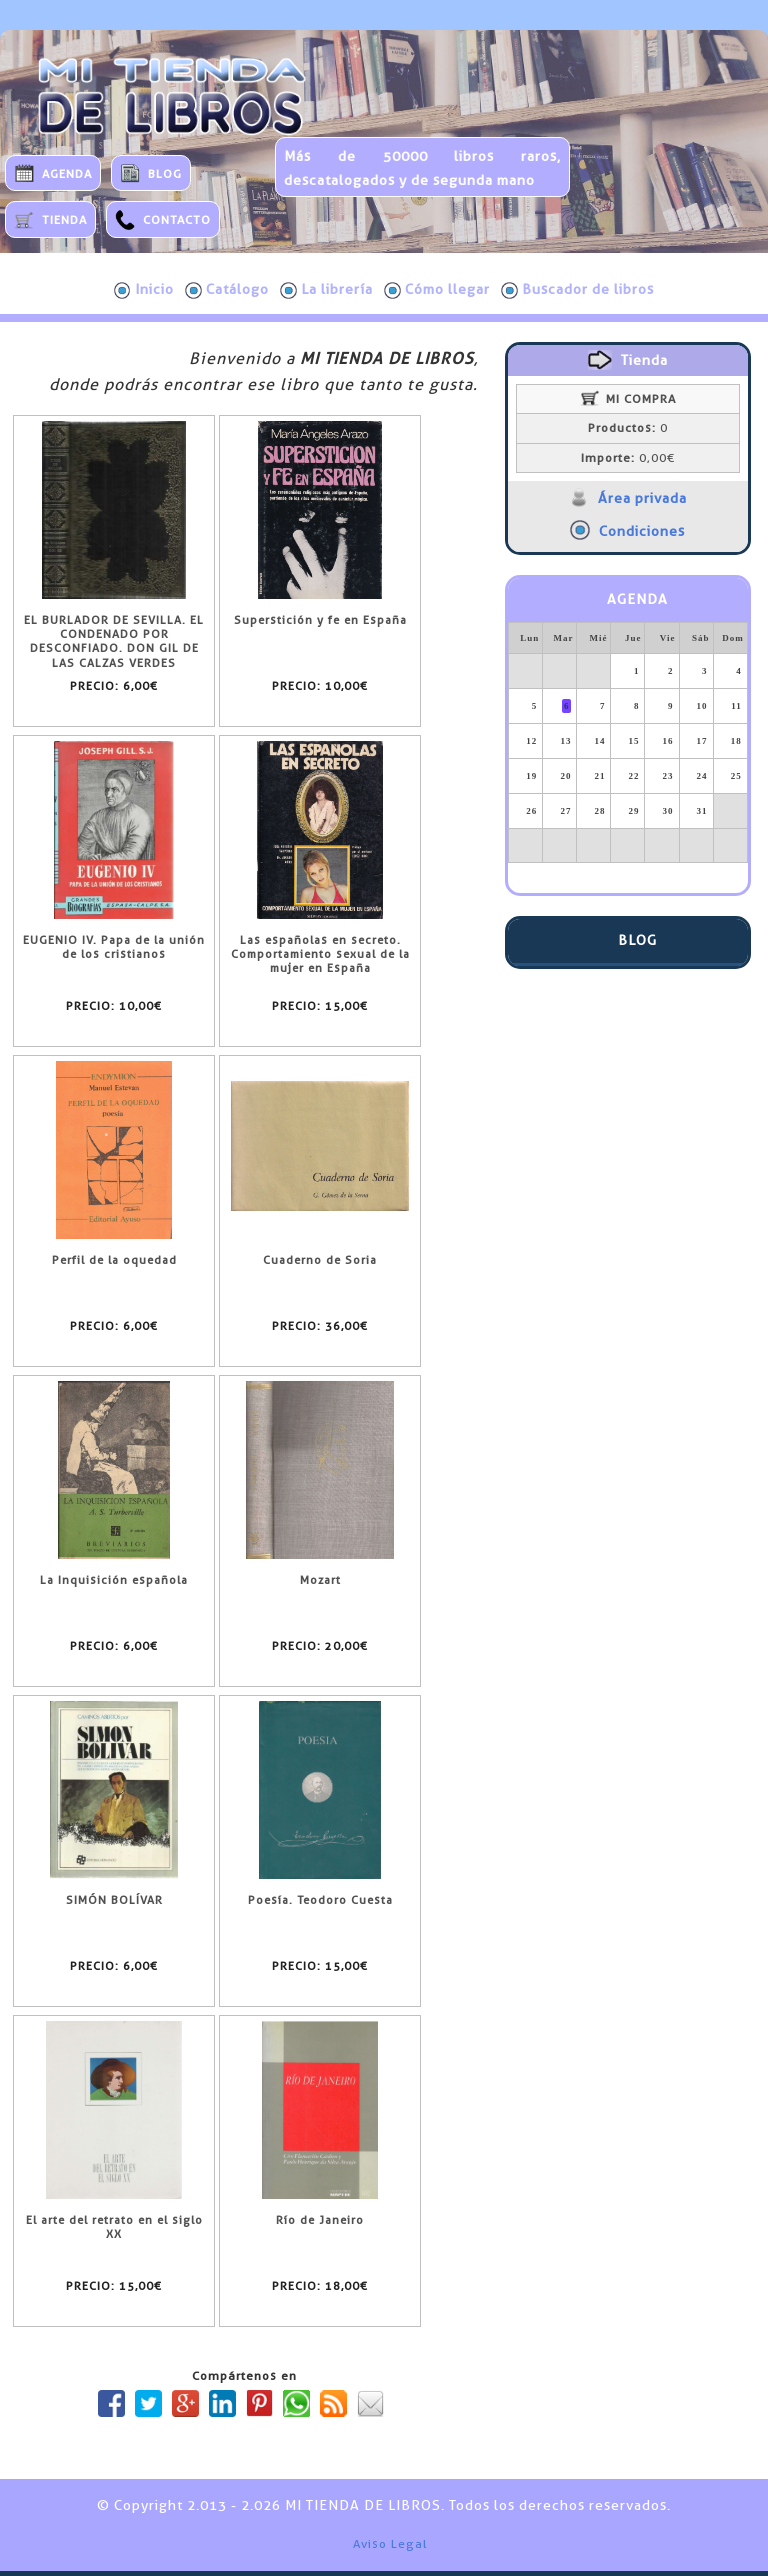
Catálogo (227, 290)
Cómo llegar (437, 290)
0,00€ (628, 458)
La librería (326, 290)
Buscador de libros (577, 290)
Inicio (144, 290)
